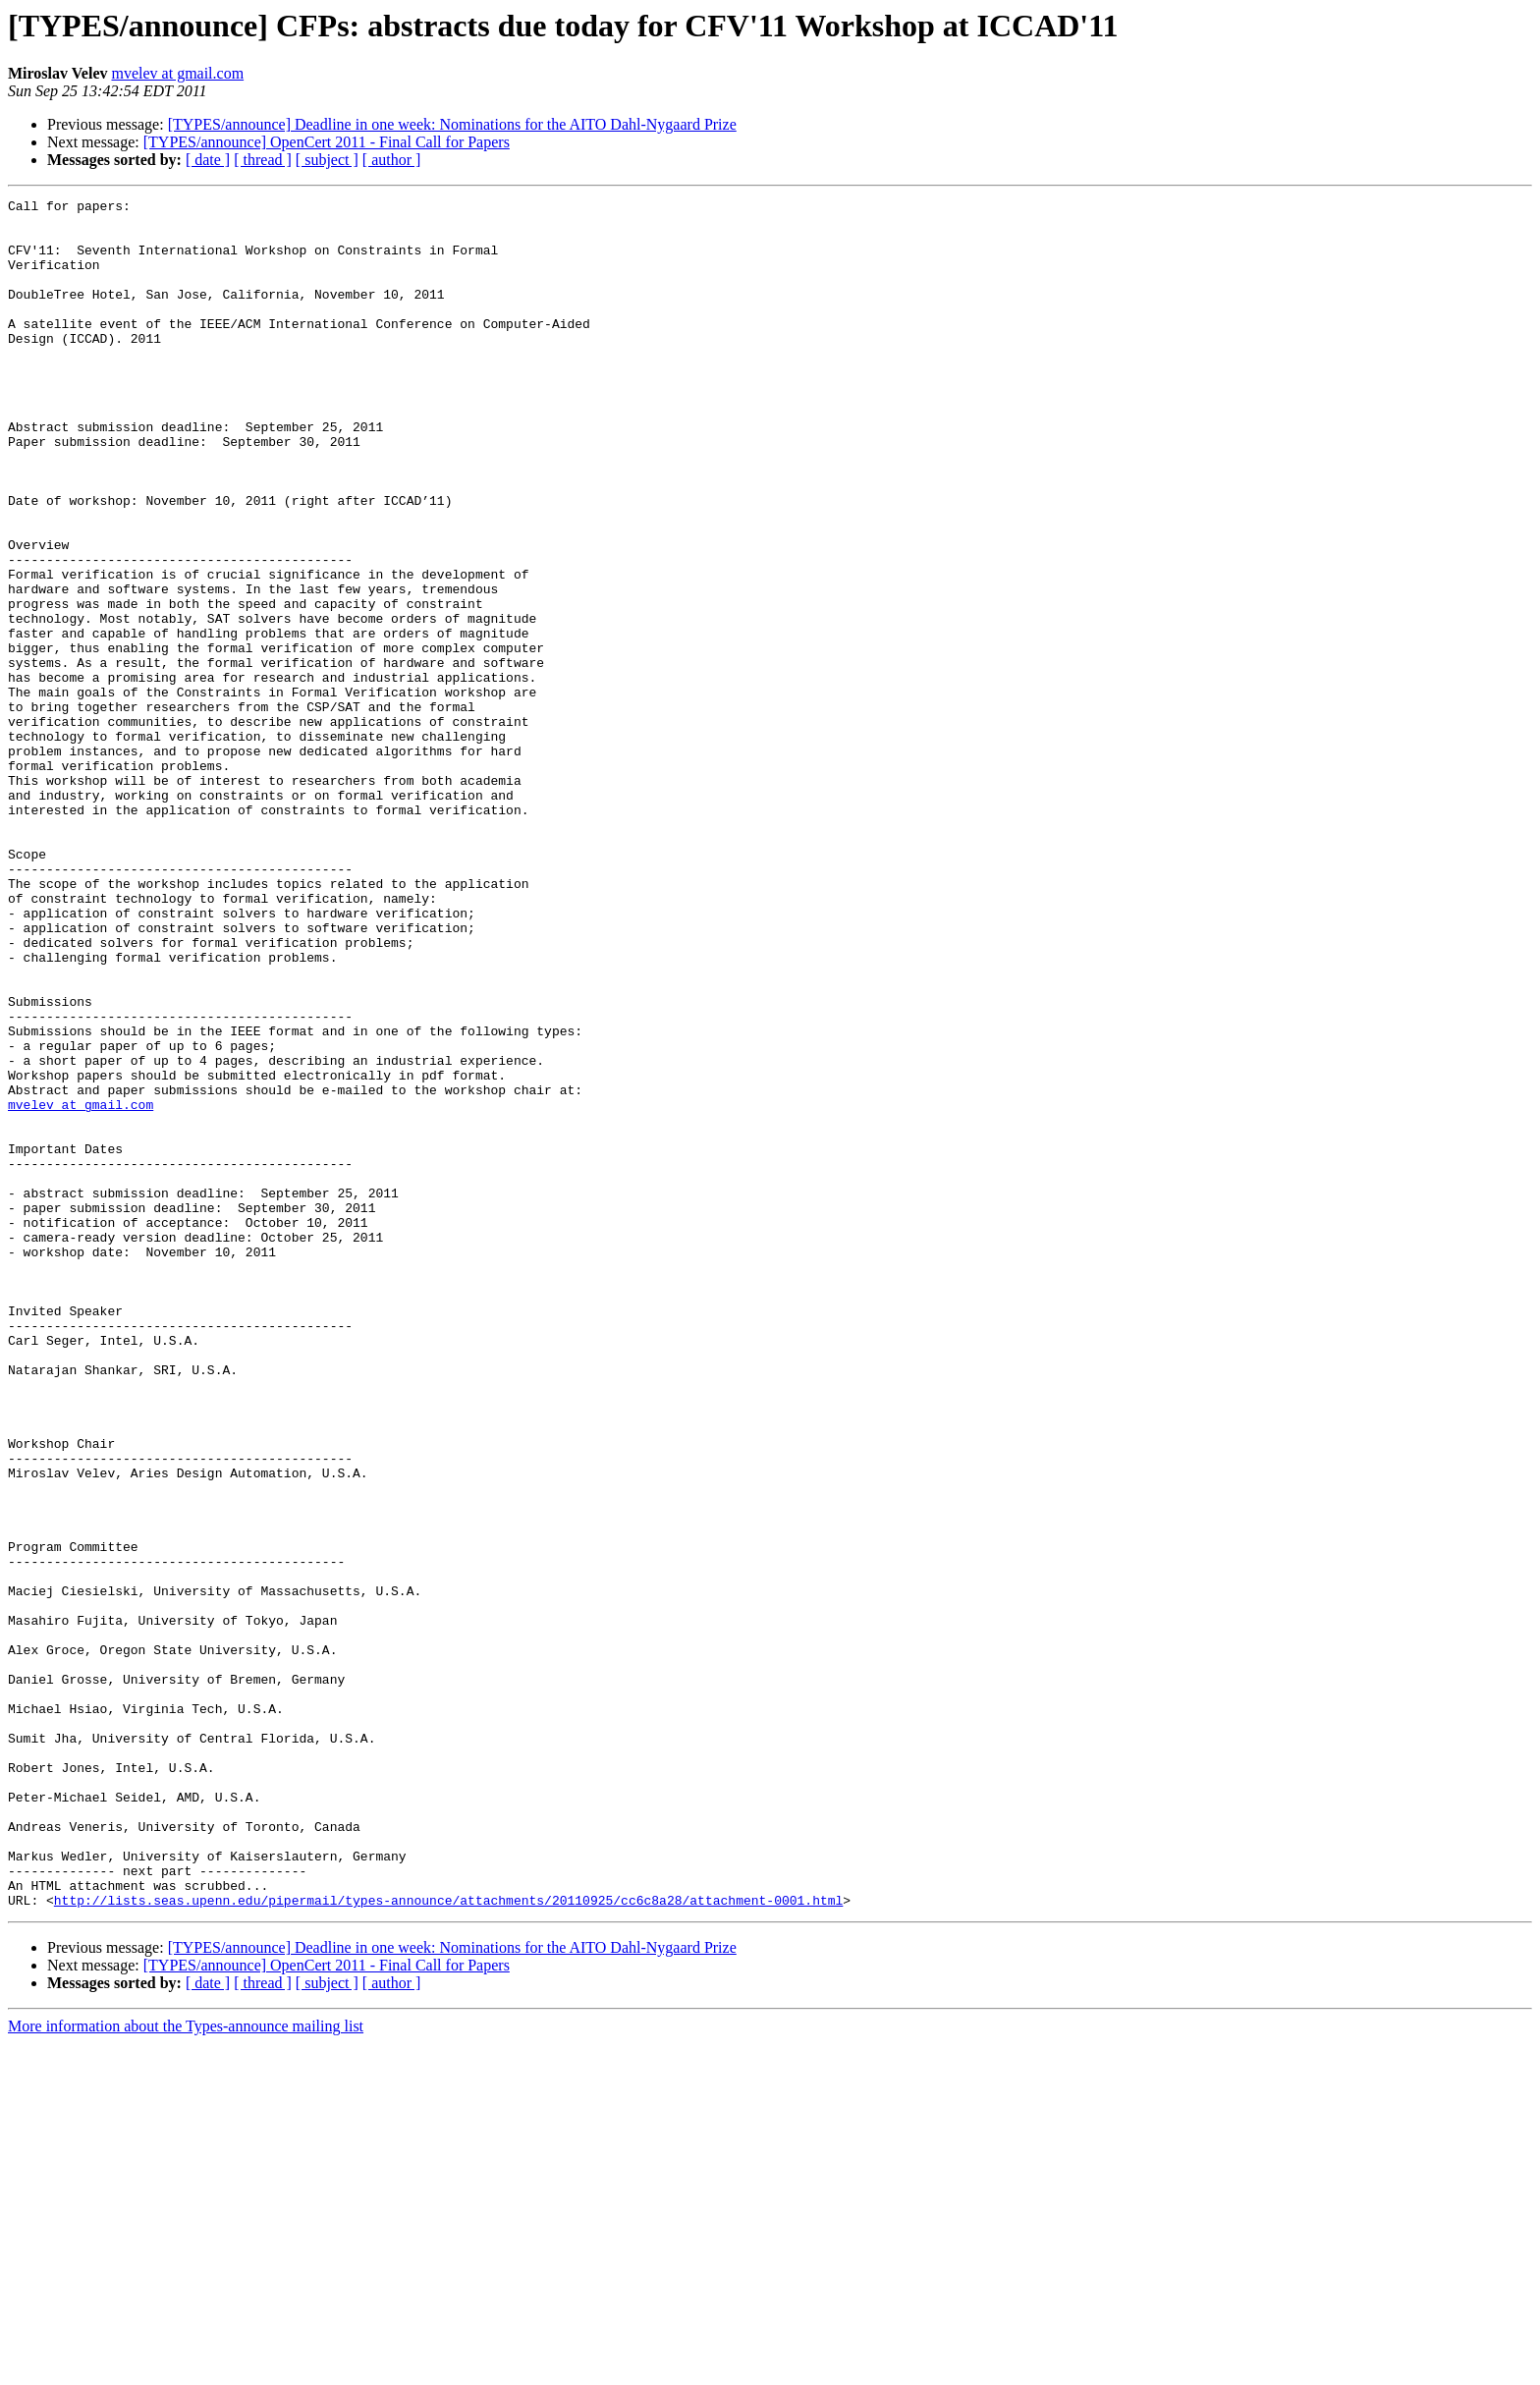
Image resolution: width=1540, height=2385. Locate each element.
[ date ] (208, 159)
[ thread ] (263, 159)
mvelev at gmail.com (177, 73)
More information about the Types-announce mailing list (185, 2367)
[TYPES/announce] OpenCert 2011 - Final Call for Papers (326, 142)
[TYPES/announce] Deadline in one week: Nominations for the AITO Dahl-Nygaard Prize (452, 124)
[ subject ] (327, 159)
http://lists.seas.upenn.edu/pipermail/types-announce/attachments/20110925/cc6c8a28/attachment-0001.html (448, 2241)
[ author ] (391, 159)
